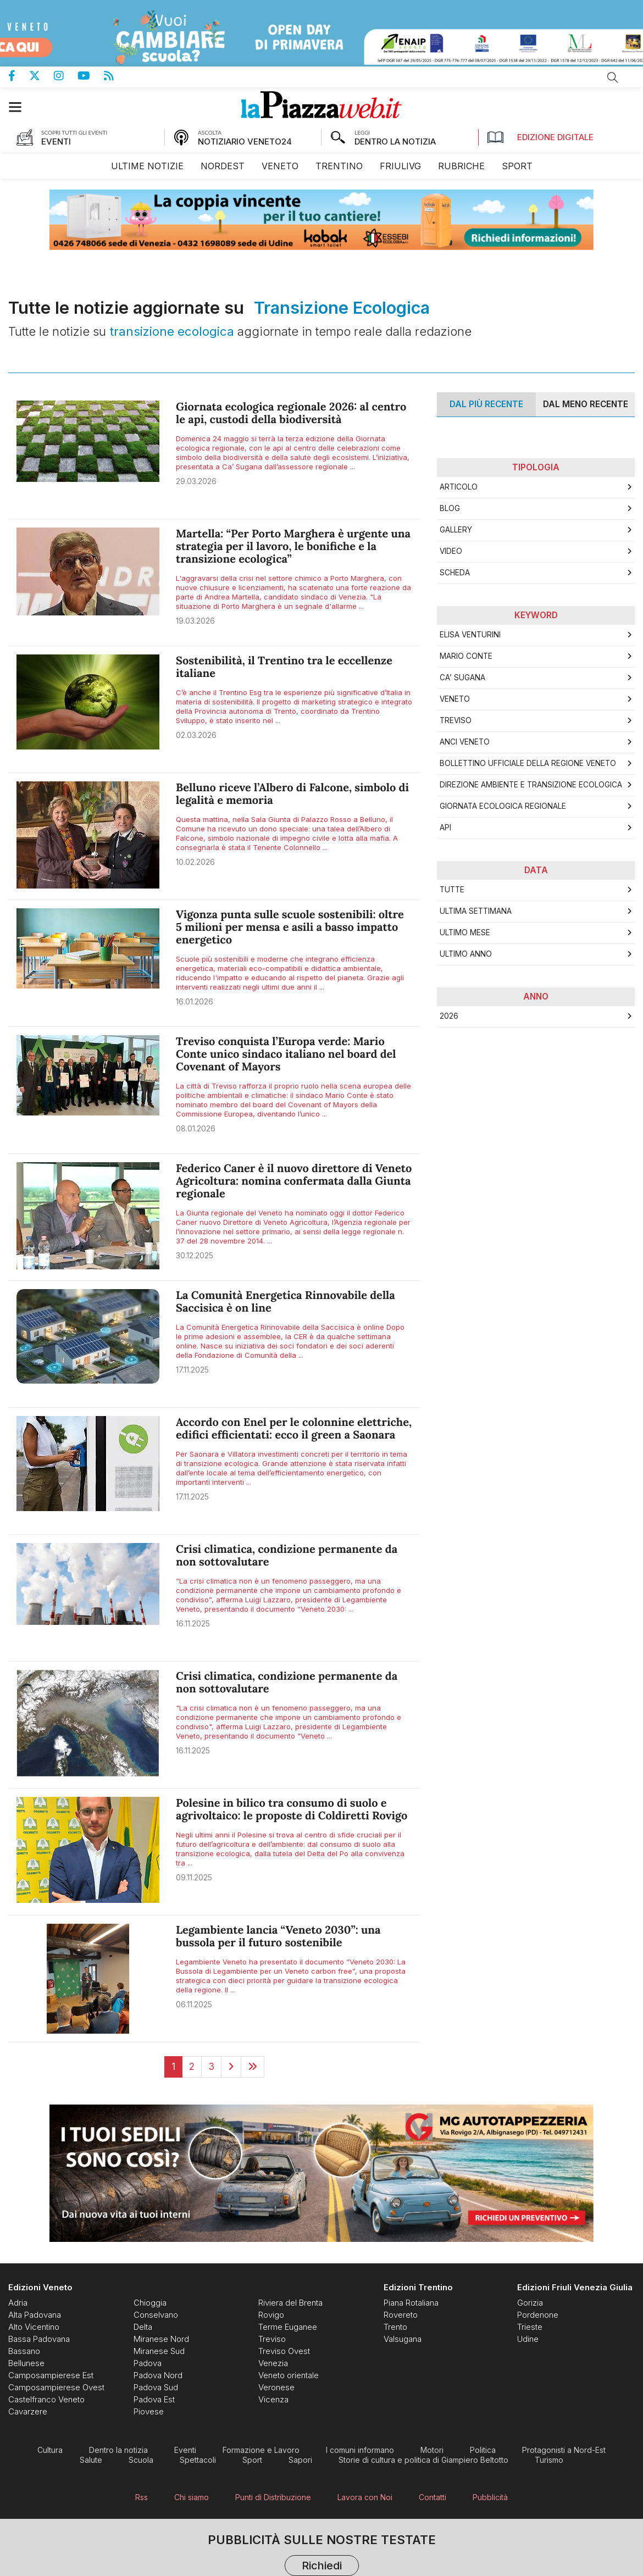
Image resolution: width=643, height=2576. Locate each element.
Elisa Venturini (470, 634)
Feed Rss (116, 75)
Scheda (455, 572)
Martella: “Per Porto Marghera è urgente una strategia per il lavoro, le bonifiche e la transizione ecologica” (293, 546)
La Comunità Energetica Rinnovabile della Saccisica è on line (285, 1302)
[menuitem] (147, 166)
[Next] (231, 2066)
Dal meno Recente (585, 404)
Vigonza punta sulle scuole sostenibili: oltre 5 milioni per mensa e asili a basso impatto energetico (290, 927)
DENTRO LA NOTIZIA (395, 141)
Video (451, 551)
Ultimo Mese (465, 932)
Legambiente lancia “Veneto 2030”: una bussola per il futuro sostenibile (278, 1936)
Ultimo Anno (466, 954)
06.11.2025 (194, 2004)
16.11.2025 (193, 1623)
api (445, 827)
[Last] (252, 2066)
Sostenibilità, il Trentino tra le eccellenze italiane (284, 667)
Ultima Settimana (476, 911)
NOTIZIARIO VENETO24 (245, 141)
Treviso (456, 720)
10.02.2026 (195, 862)
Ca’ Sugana (462, 677)
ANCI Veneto (465, 741)
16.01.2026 (194, 1001)
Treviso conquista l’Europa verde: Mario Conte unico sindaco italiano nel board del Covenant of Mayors (286, 1054)
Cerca (612, 77)
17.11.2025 (192, 1369)
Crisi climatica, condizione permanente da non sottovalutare (286, 1555)
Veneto (455, 699)
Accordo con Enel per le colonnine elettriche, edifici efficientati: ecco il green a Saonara (294, 1428)
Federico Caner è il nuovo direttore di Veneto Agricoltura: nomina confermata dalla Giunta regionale (294, 1181)
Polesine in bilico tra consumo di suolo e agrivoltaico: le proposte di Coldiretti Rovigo (291, 1809)
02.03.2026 (196, 735)
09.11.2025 (194, 1877)
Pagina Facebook (18, 75)
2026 (449, 1016)
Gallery (456, 529)
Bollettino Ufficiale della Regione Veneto (528, 763)
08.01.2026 (195, 1128)
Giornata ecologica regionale (503, 806)
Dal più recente (486, 404)
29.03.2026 (196, 481)
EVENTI (56, 141)
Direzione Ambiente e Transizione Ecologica (531, 784)
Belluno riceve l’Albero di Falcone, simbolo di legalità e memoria (292, 794)
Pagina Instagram (65, 75)
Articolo (459, 486)
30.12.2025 (194, 1255)
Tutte (452, 889)
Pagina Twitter (41, 75)
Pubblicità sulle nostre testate (322, 2555)
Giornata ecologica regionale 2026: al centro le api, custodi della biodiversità (291, 413)
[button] (20, 107)
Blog (450, 508)
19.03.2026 (195, 620)
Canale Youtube (90, 75)
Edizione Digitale (540, 137)
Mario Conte (466, 656)
